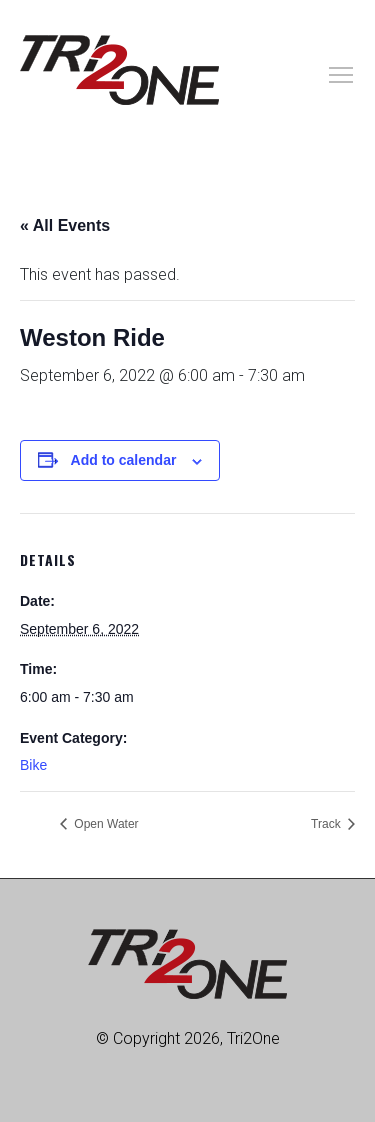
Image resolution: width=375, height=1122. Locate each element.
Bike (33, 765)
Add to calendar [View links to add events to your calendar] (124, 460)
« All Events (65, 225)
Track (327, 824)
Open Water (105, 824)
